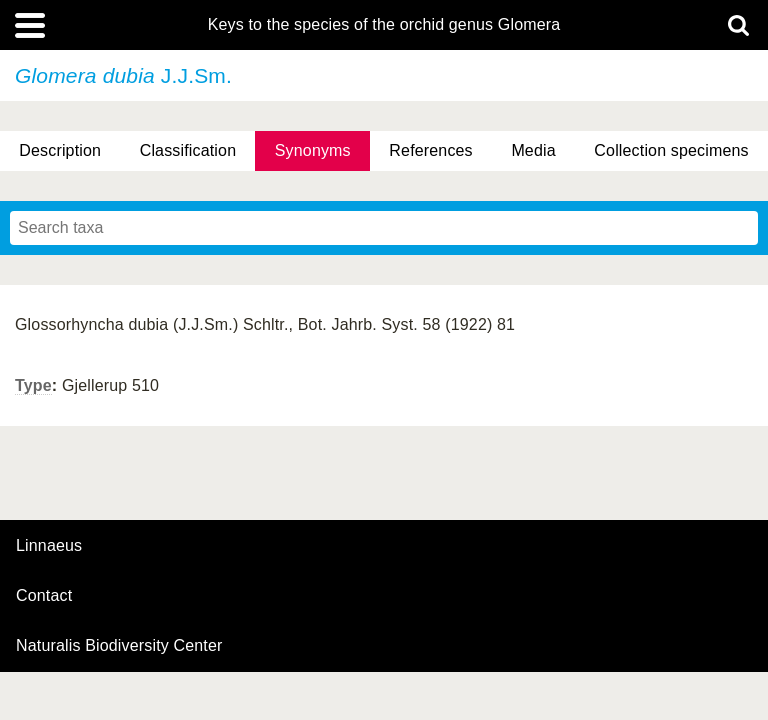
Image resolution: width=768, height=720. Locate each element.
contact (44, 595)
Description (60, 150)
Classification (188, 150)
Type (33, 385)
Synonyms (313, 150)
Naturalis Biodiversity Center (119, 646)
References (430, 150)
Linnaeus (49, 546)
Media (533, 150)
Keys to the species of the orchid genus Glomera (384, 25)
